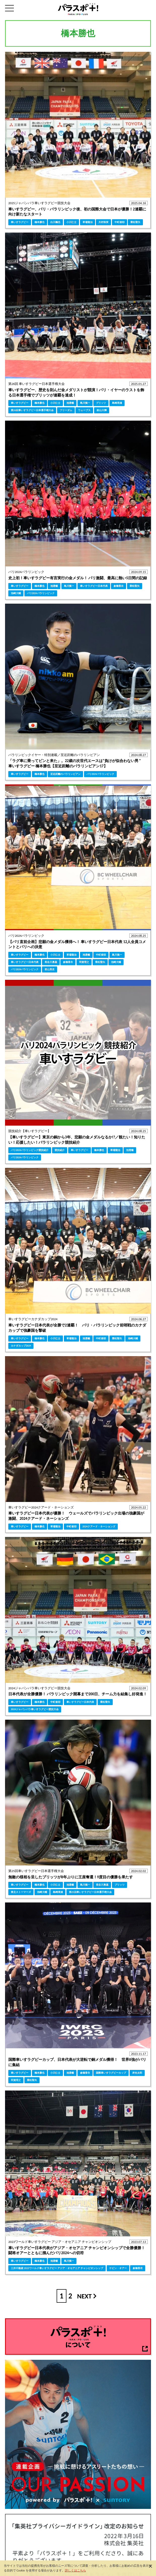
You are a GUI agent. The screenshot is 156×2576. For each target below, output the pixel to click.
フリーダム (66, 410)
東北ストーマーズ (21, 1892)
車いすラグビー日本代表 (94, 586)
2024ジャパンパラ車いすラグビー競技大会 (35, 1709)
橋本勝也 (39, 222)
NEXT (84, 2296)
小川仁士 (71, 222)
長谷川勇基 (51, 962)
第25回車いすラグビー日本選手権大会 (90, 1892)
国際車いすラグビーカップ (111, 2072)
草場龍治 (88, 222)
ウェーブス (84, 410)
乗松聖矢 (135, 222)
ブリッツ (101, 403)
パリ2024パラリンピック (41, 593)
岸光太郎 (137, 2072)
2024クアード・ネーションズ (99, 1526)
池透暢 (70, 403)
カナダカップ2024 (21, 1345)
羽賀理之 (84, 962)
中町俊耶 (119, 222)
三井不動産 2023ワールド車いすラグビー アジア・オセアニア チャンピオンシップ (57, 2268)
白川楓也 (55, 222)
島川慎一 (85, 403)
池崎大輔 (16, 593)
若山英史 (50, 969)
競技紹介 (60, 1150)
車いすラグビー (19, 222)
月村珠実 (103, 222)
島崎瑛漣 (117, 403)
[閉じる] (150, 2565)
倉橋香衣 (118, 586)
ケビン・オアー (118, 2268)
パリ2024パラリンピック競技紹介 (30, 1150)
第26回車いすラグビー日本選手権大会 (32, 410)
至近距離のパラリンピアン (65, 774)
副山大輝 (102, 410)
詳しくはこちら (75, 2570)
